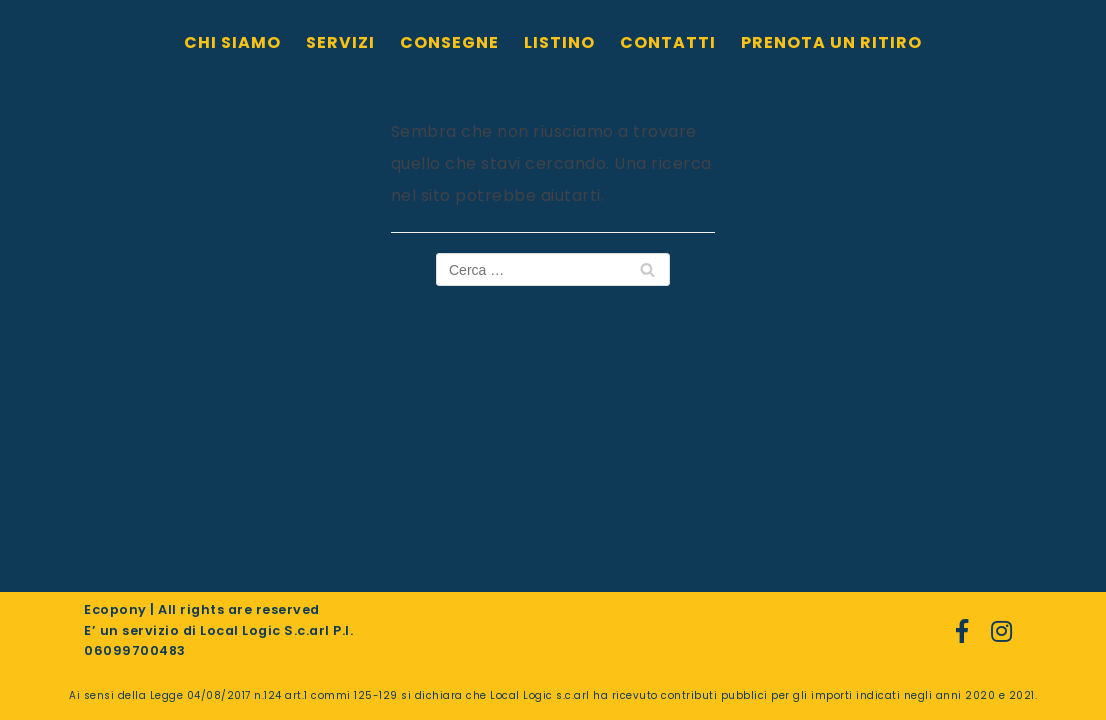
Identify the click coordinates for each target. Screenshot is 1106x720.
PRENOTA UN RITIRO (831, 42)
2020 (980, 695)
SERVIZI (340, 42)
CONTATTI (668, 42)
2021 (1022, 695)
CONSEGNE (449, 42)
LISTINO (559, 42)
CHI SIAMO (232, 42)
